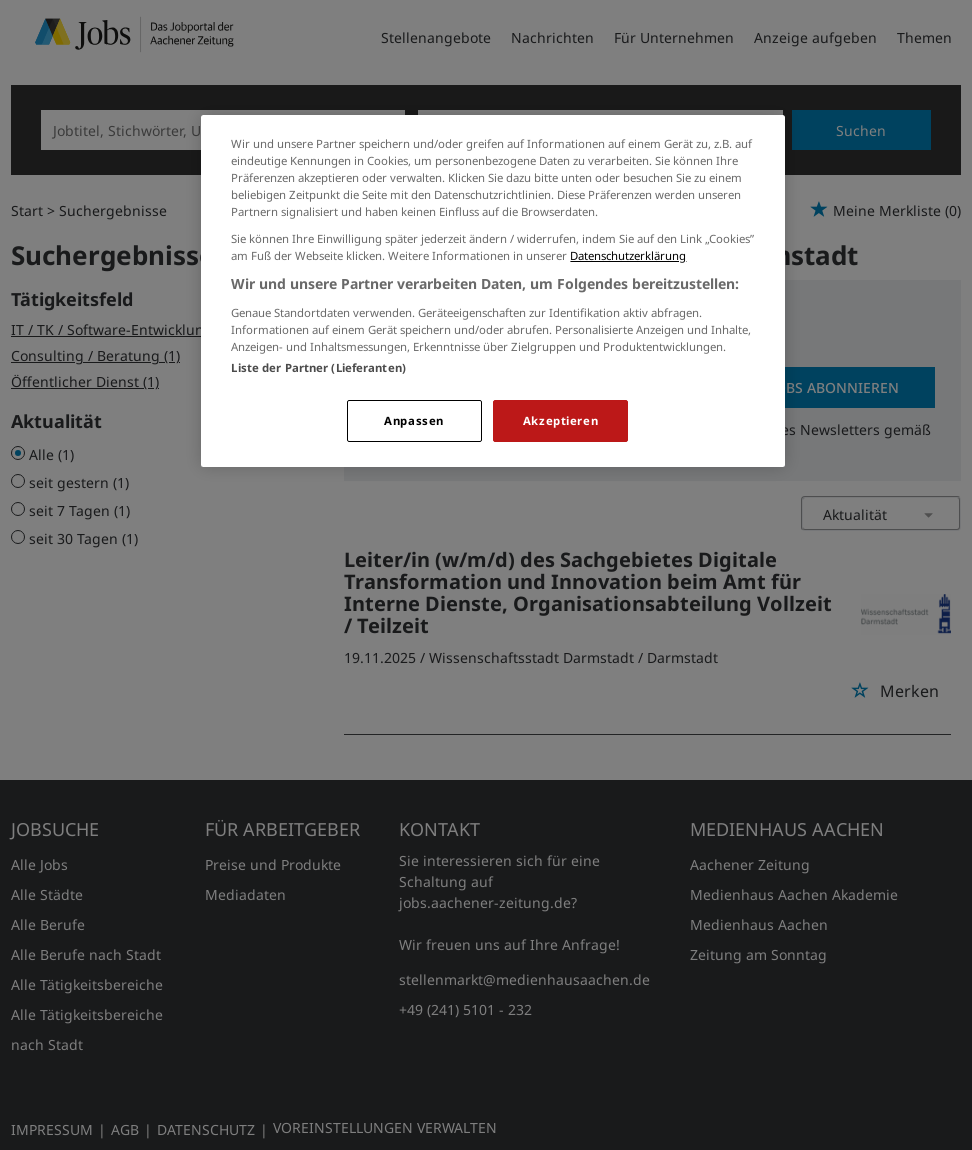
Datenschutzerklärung (628, 255)
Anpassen (414, 420)
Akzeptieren (560, 420)
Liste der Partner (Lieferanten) (318, 367)
